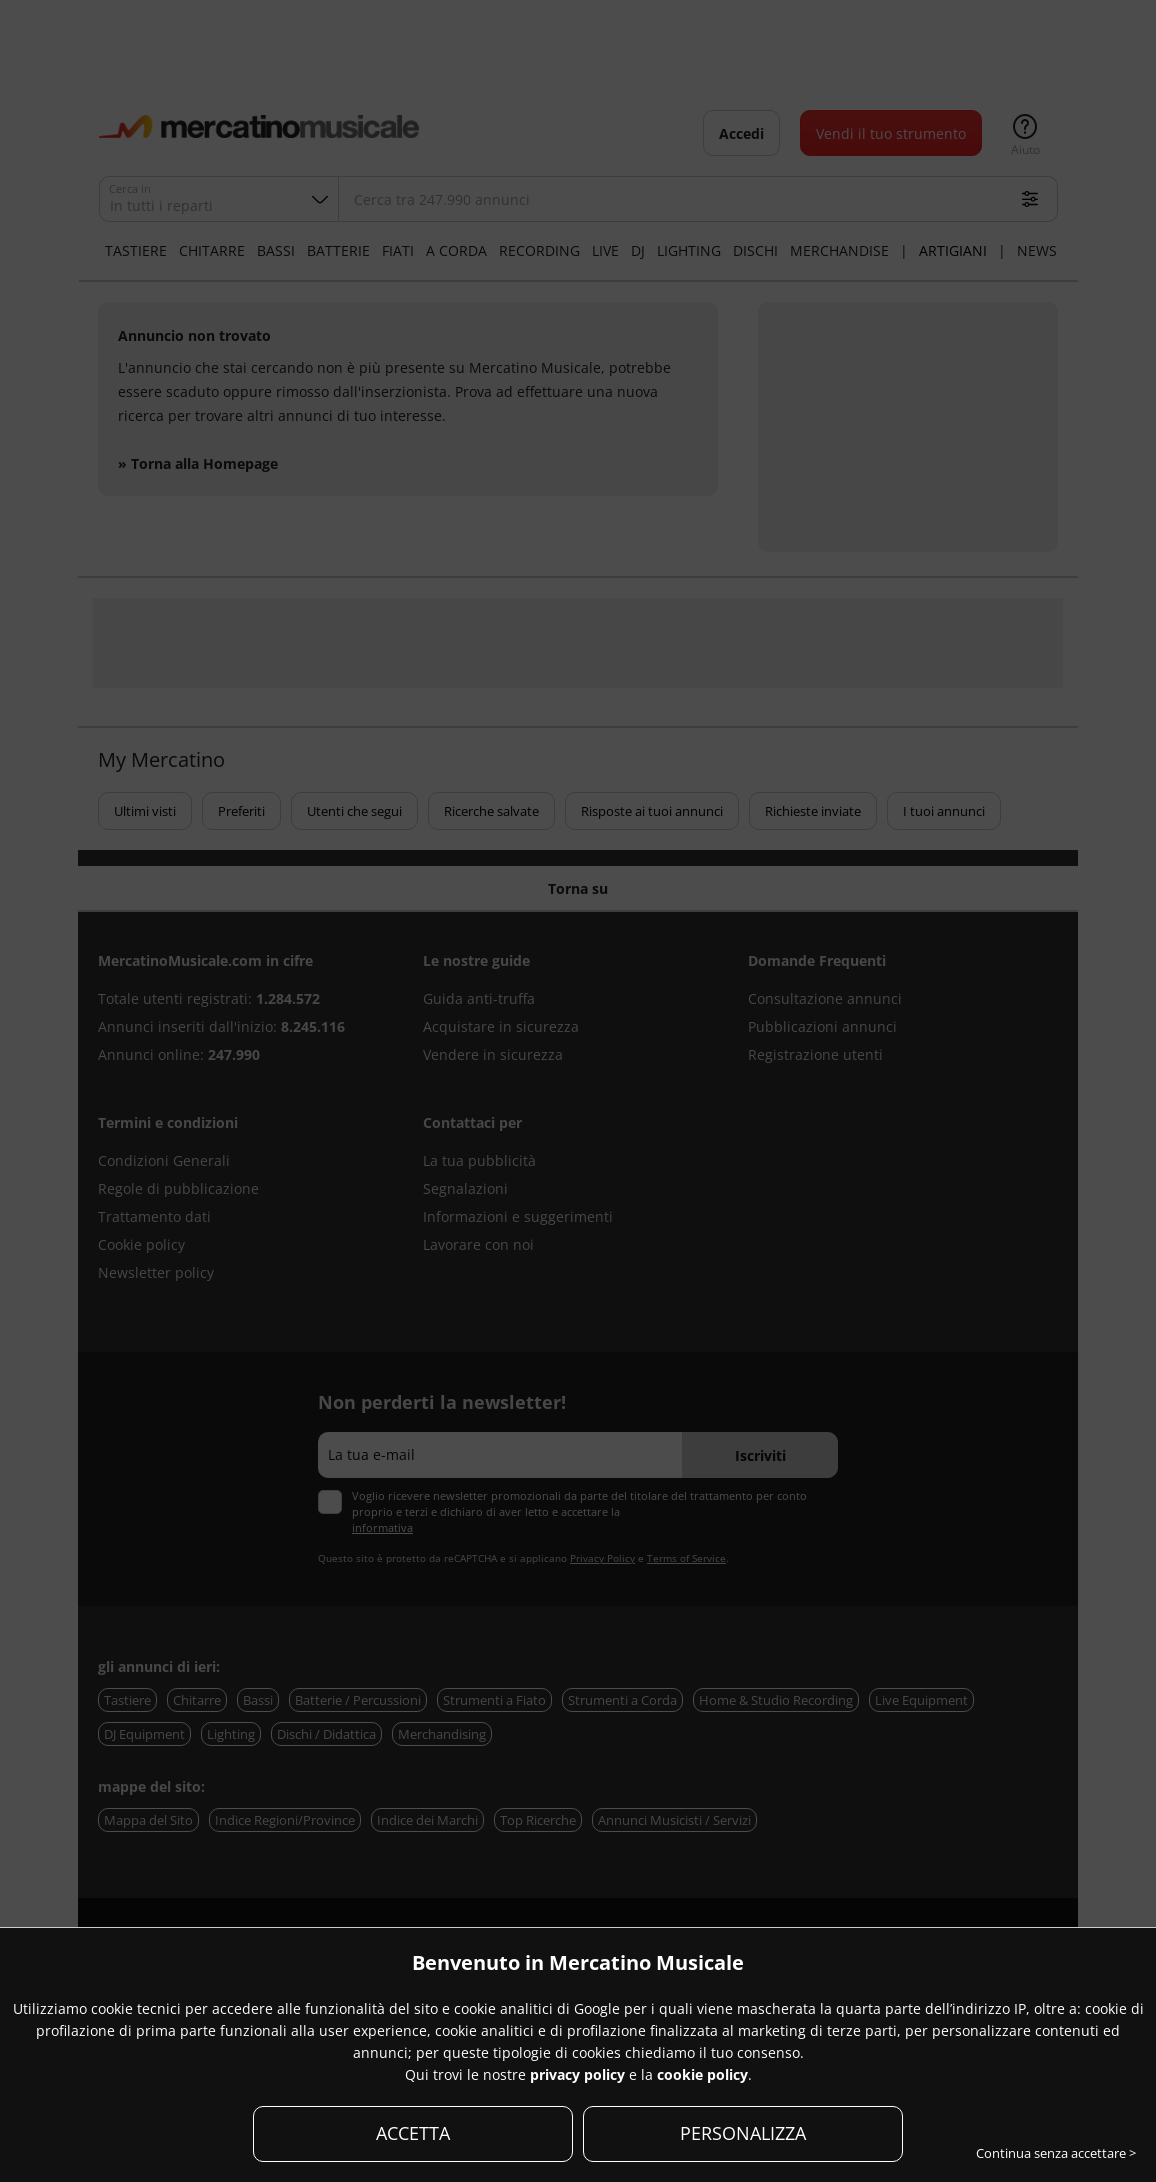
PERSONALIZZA (743, 2133)
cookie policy (702, 2074)
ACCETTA (413, 2133)
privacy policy (577, 2074)
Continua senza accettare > (1056, 2153)
